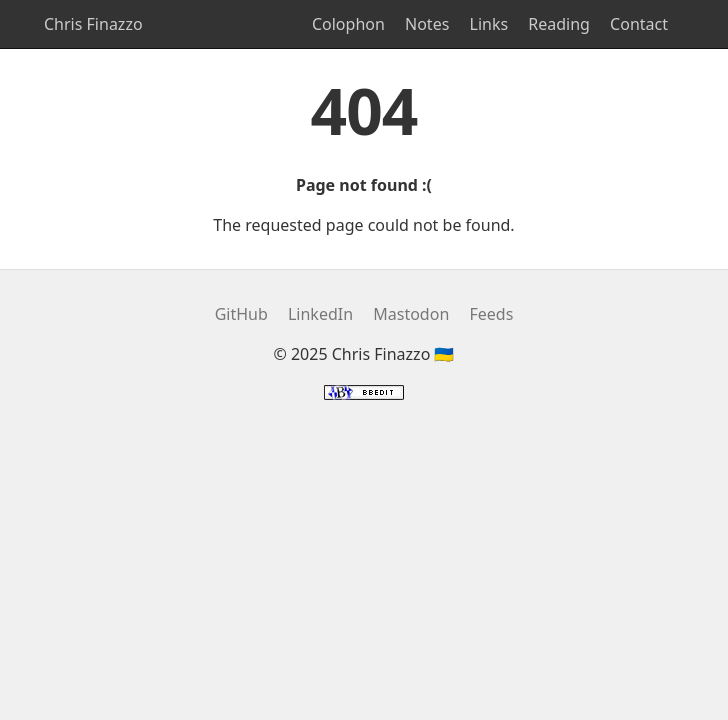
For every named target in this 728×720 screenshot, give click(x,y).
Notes (427, 24)
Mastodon (411, 314)
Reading (559, 24)
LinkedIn (320, 314)
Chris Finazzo (93, 24)
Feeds (491, 314)
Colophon (348, 24)
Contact (639, 24)
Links (489, 24)
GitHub (241, 314)
